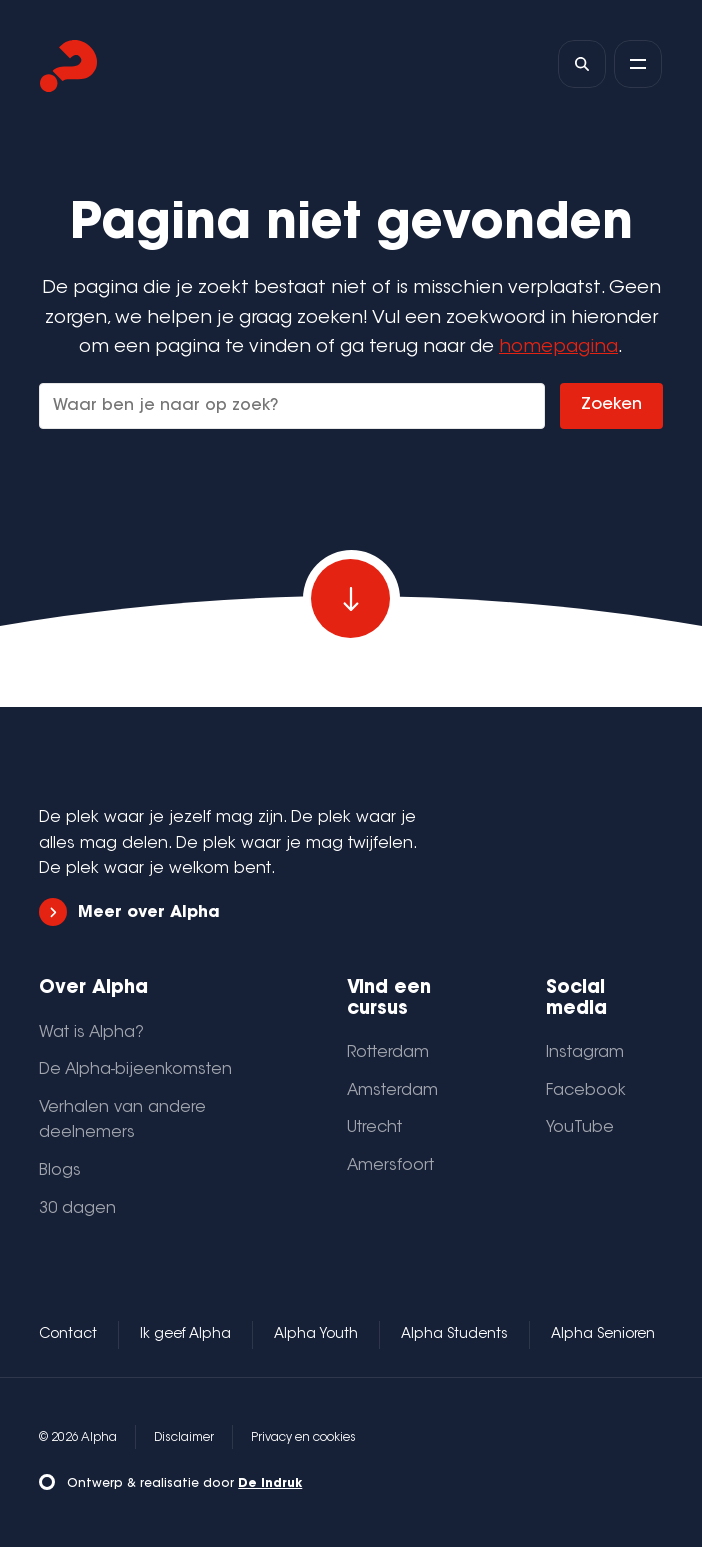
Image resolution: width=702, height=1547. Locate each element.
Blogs (60, 1171)
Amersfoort (390, 1166)
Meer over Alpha (129, 912)
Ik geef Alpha (185, 1335)
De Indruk (270, 1484)
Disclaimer (184, 1438)
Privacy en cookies (303, 1438)
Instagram (585, 1053)
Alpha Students (454, 1335)
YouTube (580, 1128)
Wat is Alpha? (91, 1033)
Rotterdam (388, 1053)
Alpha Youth (316, 1335)
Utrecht (374, 1128)
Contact (68, 1335)
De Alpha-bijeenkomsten (135, 1070)
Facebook (586, 1091)
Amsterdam (392, 1091)
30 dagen (77, 1209)
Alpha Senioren (603, 1335)
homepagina (558, 347)
